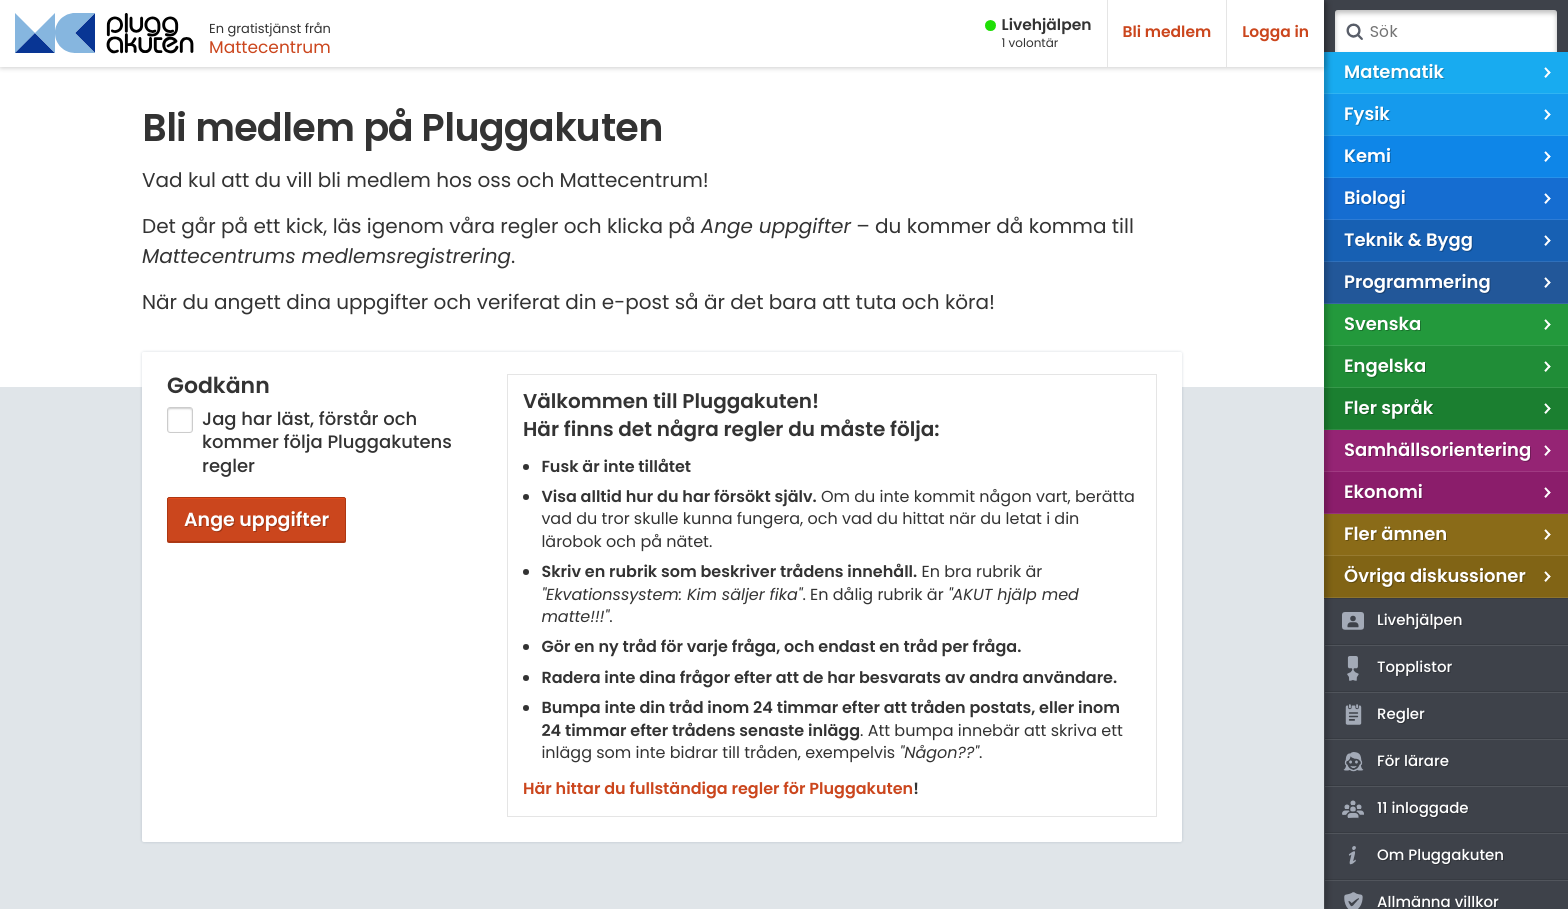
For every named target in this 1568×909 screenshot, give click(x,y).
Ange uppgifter (256, 519)
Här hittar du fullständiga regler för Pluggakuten (718, 788)
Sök (1354, 32)
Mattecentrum (270, 47)
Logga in (1275, 32)
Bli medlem (1167, 32)
